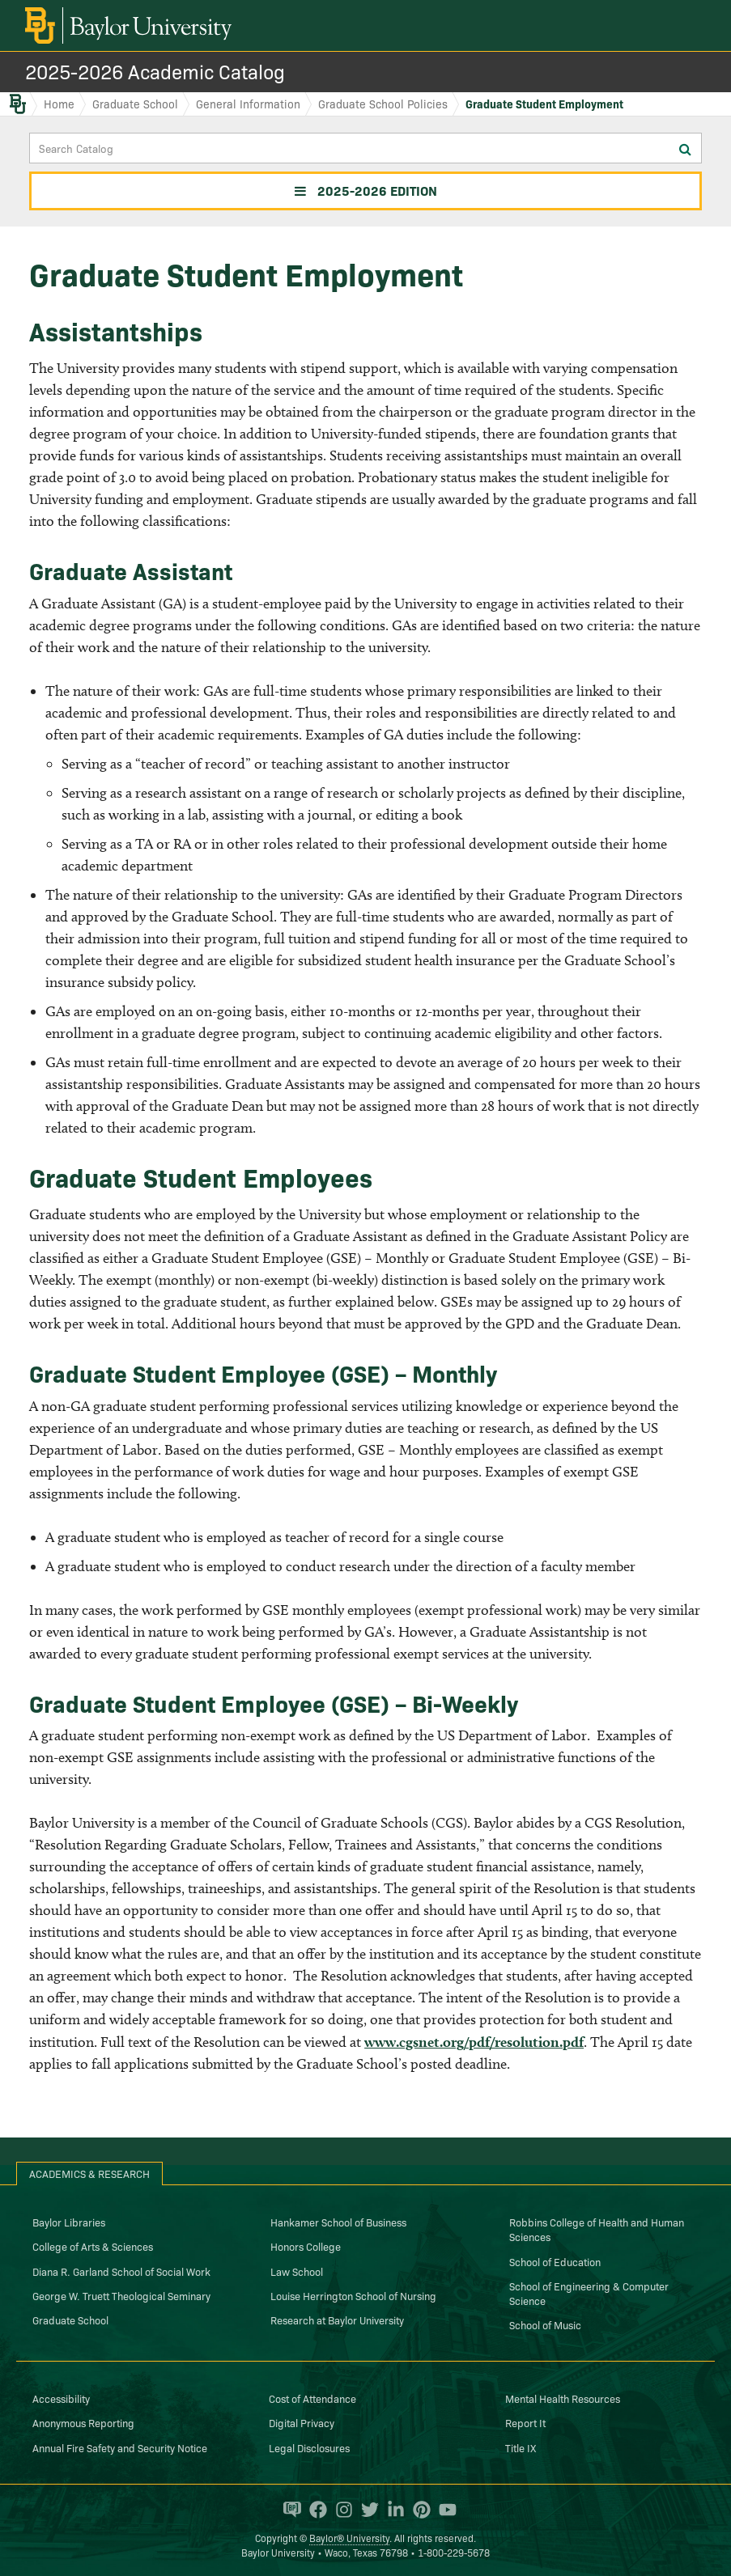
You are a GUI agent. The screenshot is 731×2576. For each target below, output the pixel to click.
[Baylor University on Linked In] (392, 2510)
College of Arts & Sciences (92, 2246)
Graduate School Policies (383, 103)
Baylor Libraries (68, 2221)
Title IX (520, 2447)
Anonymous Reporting (83, 2422)
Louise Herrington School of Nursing (353, 2295)
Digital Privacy (301, 2422)
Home (59, 103)
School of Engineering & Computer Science (589, 2292)
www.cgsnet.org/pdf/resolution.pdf (474, 2041)
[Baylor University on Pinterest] (418, 2510)
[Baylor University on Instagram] (340, 2510)
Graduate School (135, 103)
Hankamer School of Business (338, 2221)
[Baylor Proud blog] (288, 2510)
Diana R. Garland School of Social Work (121, 2271)
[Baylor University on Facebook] (314, 2510)
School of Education (555, 2261)
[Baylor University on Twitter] (366, 2510)
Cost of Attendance (312, 2398)
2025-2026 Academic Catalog (155, 70)
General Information (248, 103)
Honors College (305, 2246)
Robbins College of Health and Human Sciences (596, 2228)
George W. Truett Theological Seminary (121, 2295)
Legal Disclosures (309, 2447)
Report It (525, 2422)
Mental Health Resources (562, 2398)
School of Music (545, 2324)
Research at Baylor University (337, 2319)
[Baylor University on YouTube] (444, 2510)
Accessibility (61, 2398)
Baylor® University (349, 2537)
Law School (296, 2271)
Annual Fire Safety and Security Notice (119, 2447)
